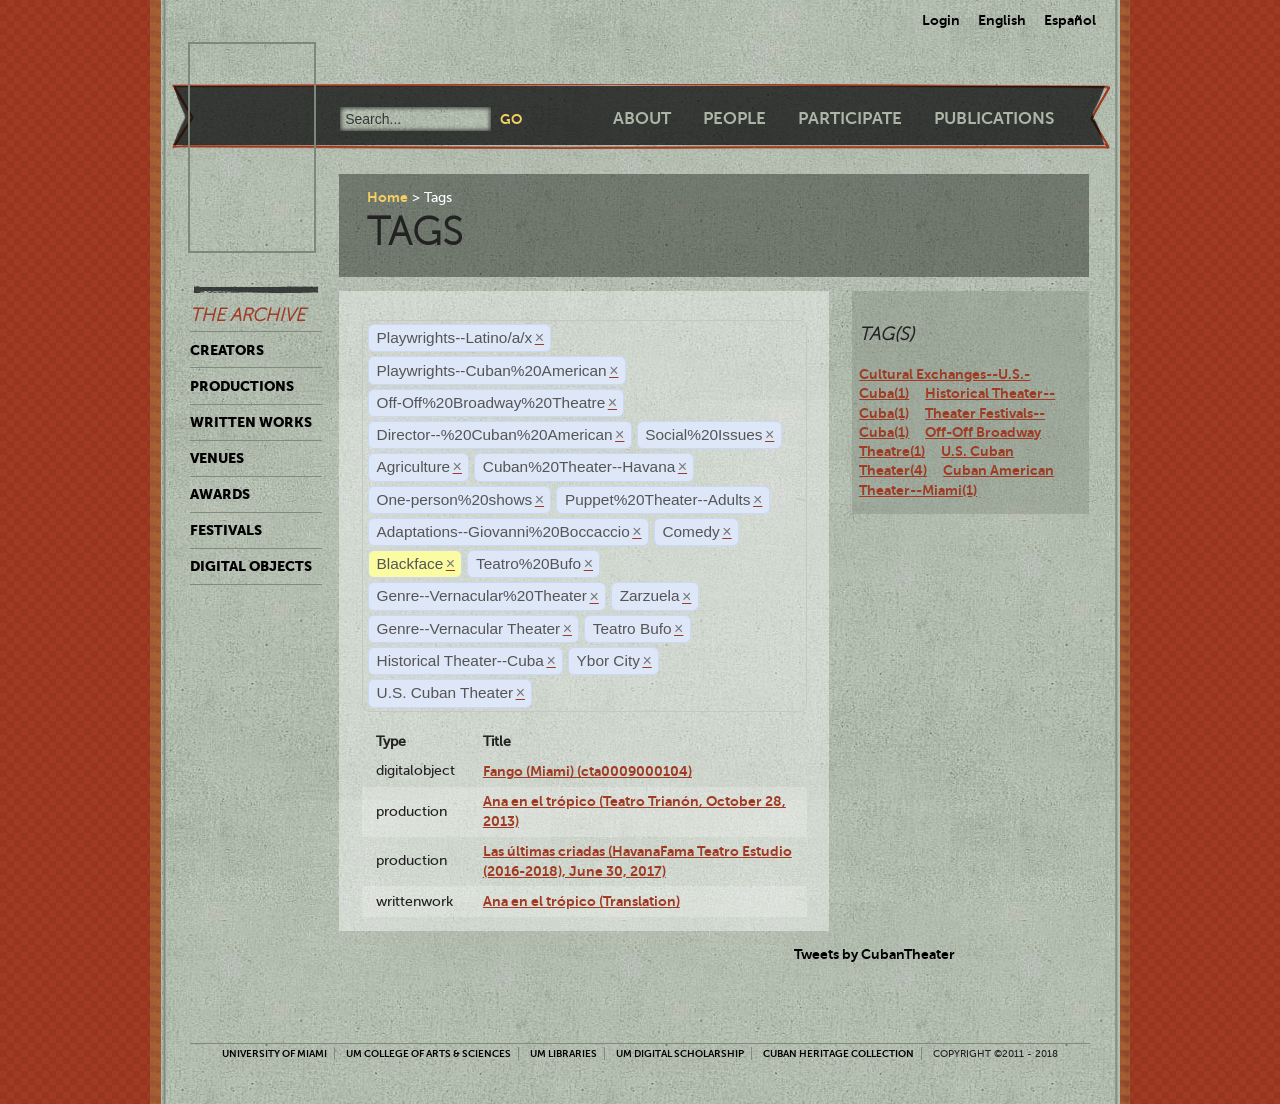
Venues (217, 458)
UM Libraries (563, 1053)
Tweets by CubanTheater (874, 954)
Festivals (226, 530)
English (1002, 20)
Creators (227, 350)
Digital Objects (251, 566)
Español (1070, 20)
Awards (220, 494)
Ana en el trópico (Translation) (581, 901)
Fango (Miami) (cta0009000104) (587, 771)
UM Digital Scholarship (680, 1053)
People (734, 118)
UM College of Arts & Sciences (428, 1053)
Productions (242, 386)
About (642, 118)
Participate (850, 118)
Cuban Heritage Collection (838, 1053)
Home (387, 197)
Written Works (251, 422)
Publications (994, 118)
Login (941, 20)
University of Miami (274, 1053)
